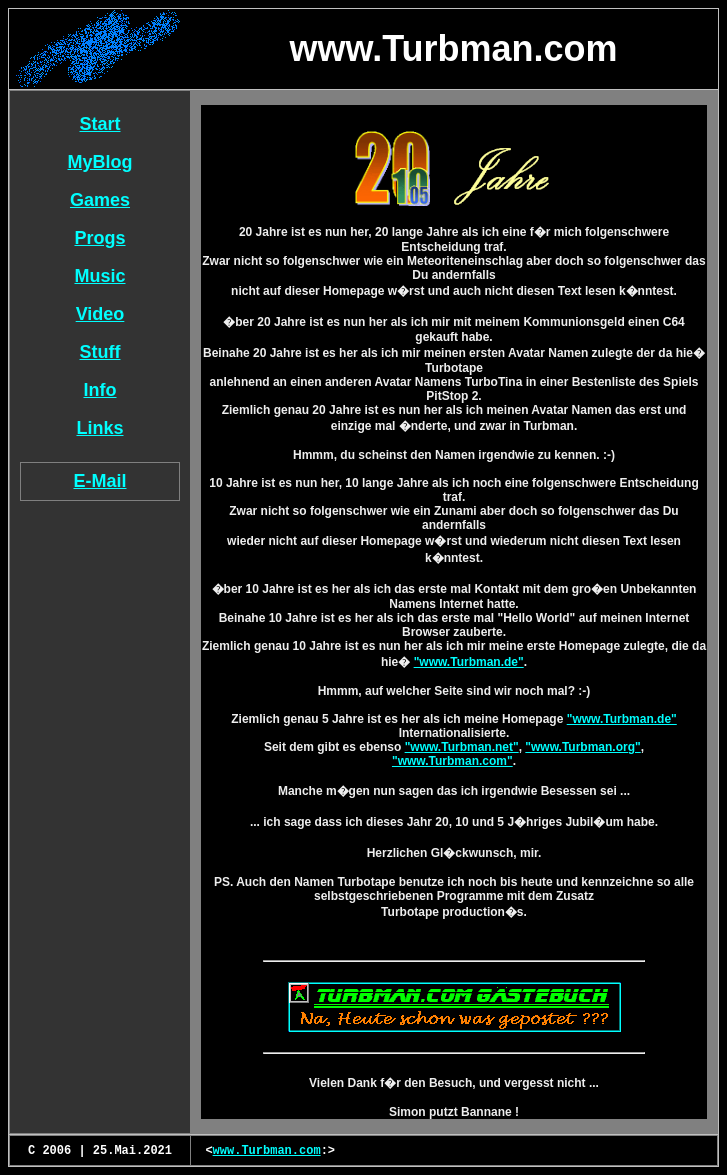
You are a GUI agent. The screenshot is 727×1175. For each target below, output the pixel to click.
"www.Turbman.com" (452, 761)
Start (99, 124)
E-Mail (99, 481)
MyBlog (100, 162)
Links (99, 428)
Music (99, 276)
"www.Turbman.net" (462, 747)
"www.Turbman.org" (582, 747)
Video (100, 314)
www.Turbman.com (267, 1151)
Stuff (100, 352)
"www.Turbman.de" (469, 662)
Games (100, 200)
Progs (99, 238)
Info (100, 390)
